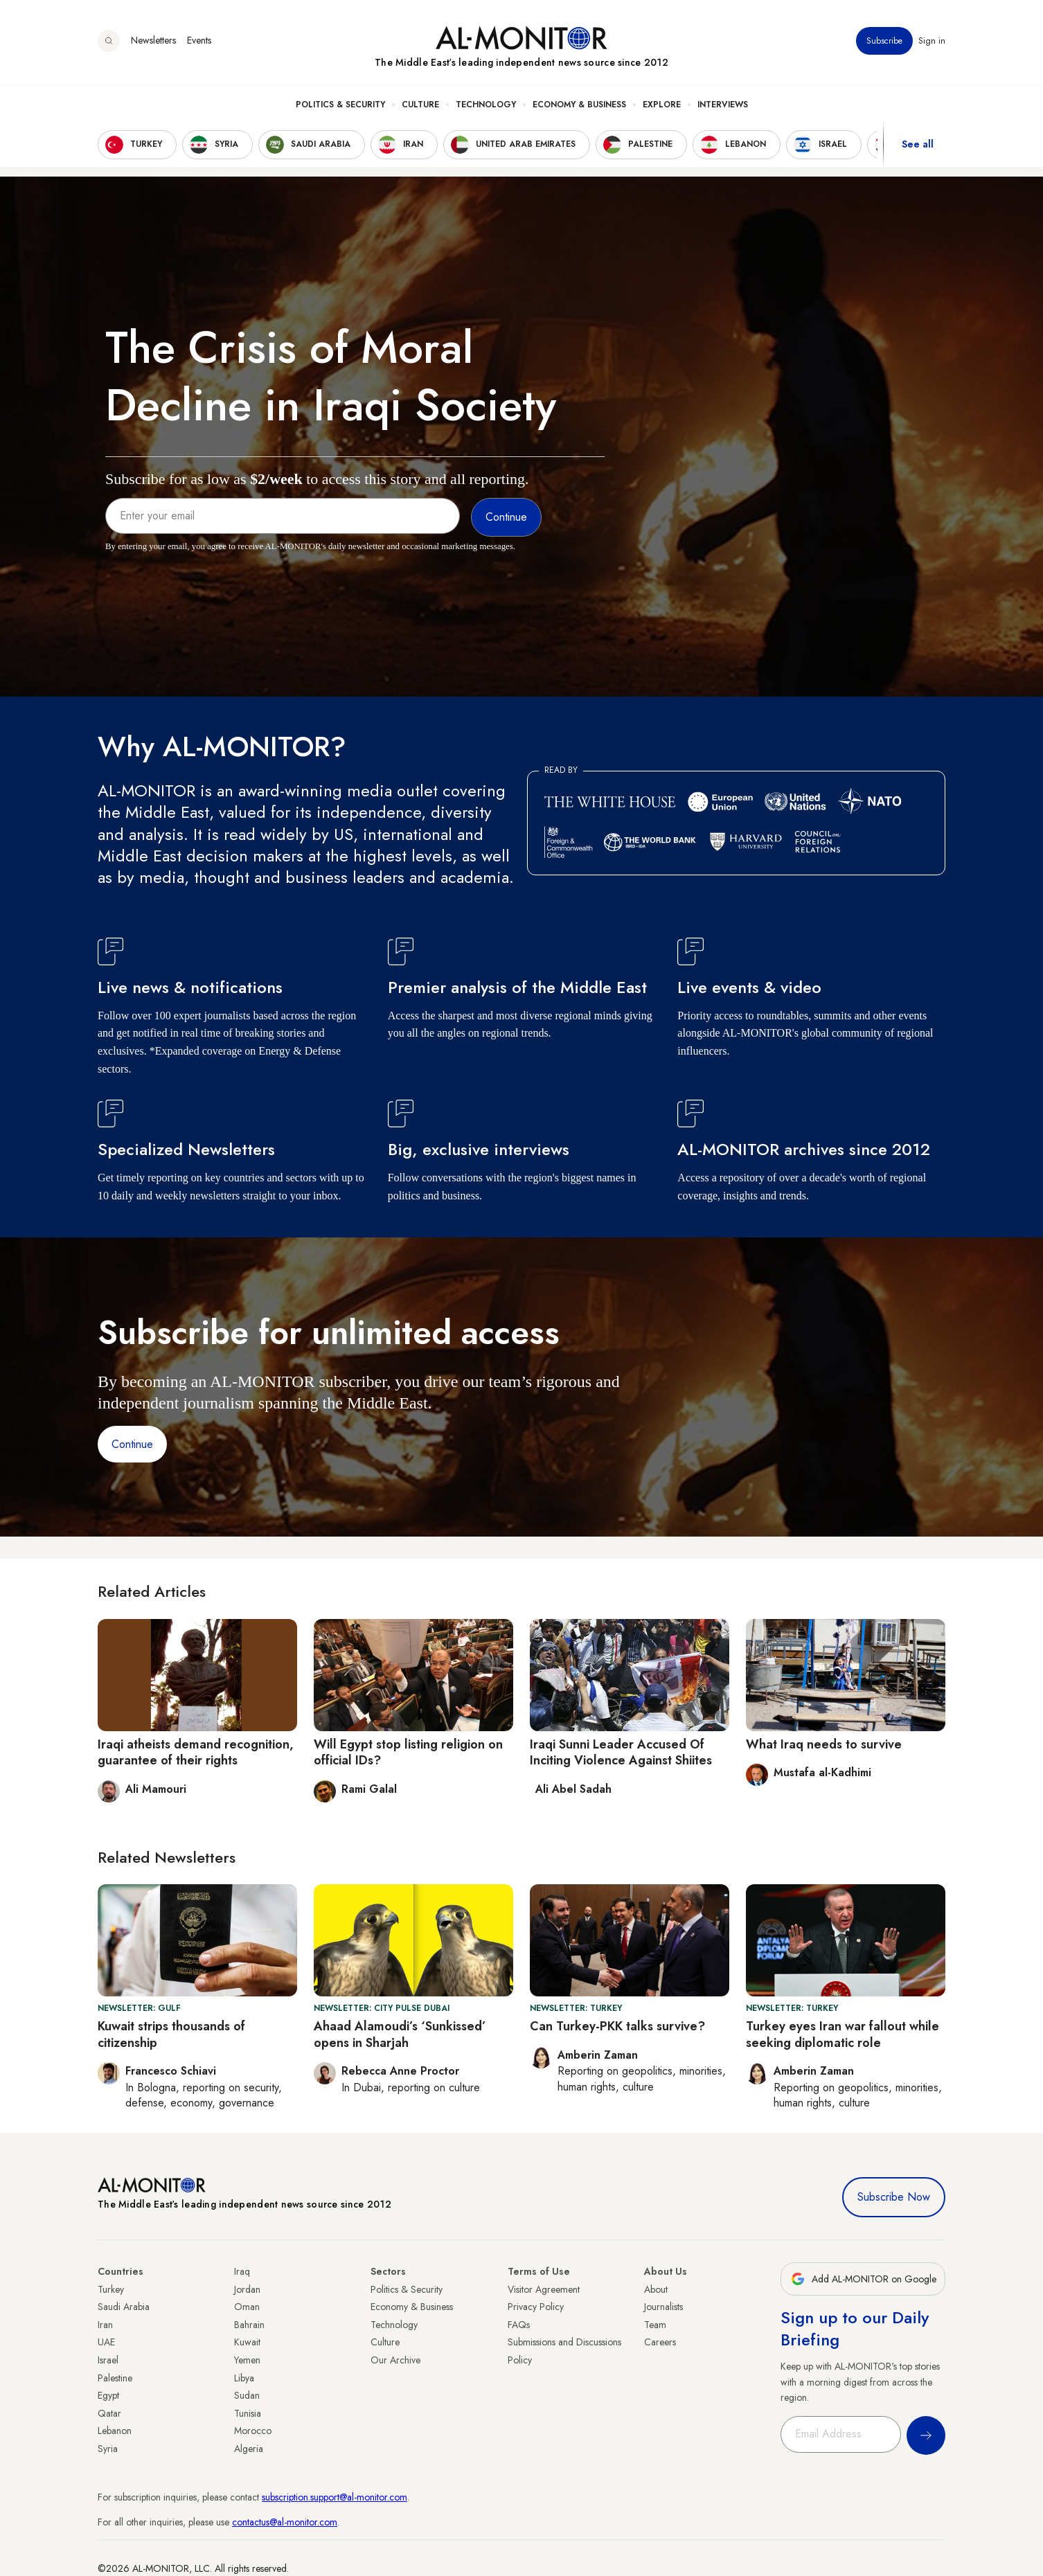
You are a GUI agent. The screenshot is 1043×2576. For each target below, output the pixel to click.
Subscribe (884, 41)
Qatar (109, 2413)
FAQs (519, 2325)
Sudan (247, 2395)
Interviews (722, 104)
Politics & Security (340, 104)
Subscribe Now (893, 2197)
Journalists (663, 2307)
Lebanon (115, 2431)
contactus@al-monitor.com (284, 2522)
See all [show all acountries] (918, 145)
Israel (108, 2360)
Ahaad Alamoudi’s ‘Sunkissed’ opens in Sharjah (400, 2034)
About (656, 2289)
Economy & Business (579, 104)
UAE (106, 2342)
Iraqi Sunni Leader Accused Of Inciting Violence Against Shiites (621, 1752)
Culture (420, 104)
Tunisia (247, 2413)
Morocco (252, 2431)
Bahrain (249, 2325)
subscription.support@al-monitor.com (334, 2497)
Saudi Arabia (124, 2307)
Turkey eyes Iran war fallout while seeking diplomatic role (842, 2034)
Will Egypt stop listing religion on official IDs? (408, 1752)
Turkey (111, 2289)
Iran (105, 2325)
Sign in (931, 41)
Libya (244, 2378)
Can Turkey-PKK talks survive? (617, 2026)
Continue (132, 1444)
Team (655, 2325)
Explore (662, 104)
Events (199, 41)
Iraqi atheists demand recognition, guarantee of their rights (196, 1752)
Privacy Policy (536, 2307)
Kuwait (247, 2342)
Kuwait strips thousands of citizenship (171, 2034)
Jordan (247, 2289)
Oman (247, 2307)
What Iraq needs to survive (824, 1744)
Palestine (115, 2378)
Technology (486, 104)
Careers (660, 2342)
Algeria (248, 2449)
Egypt (108, 2395)
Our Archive (395, 2360)
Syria (108, 2449)
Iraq (242, 2271)
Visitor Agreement (544, 2289)
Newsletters (153, 41)
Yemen (247, 2360)
